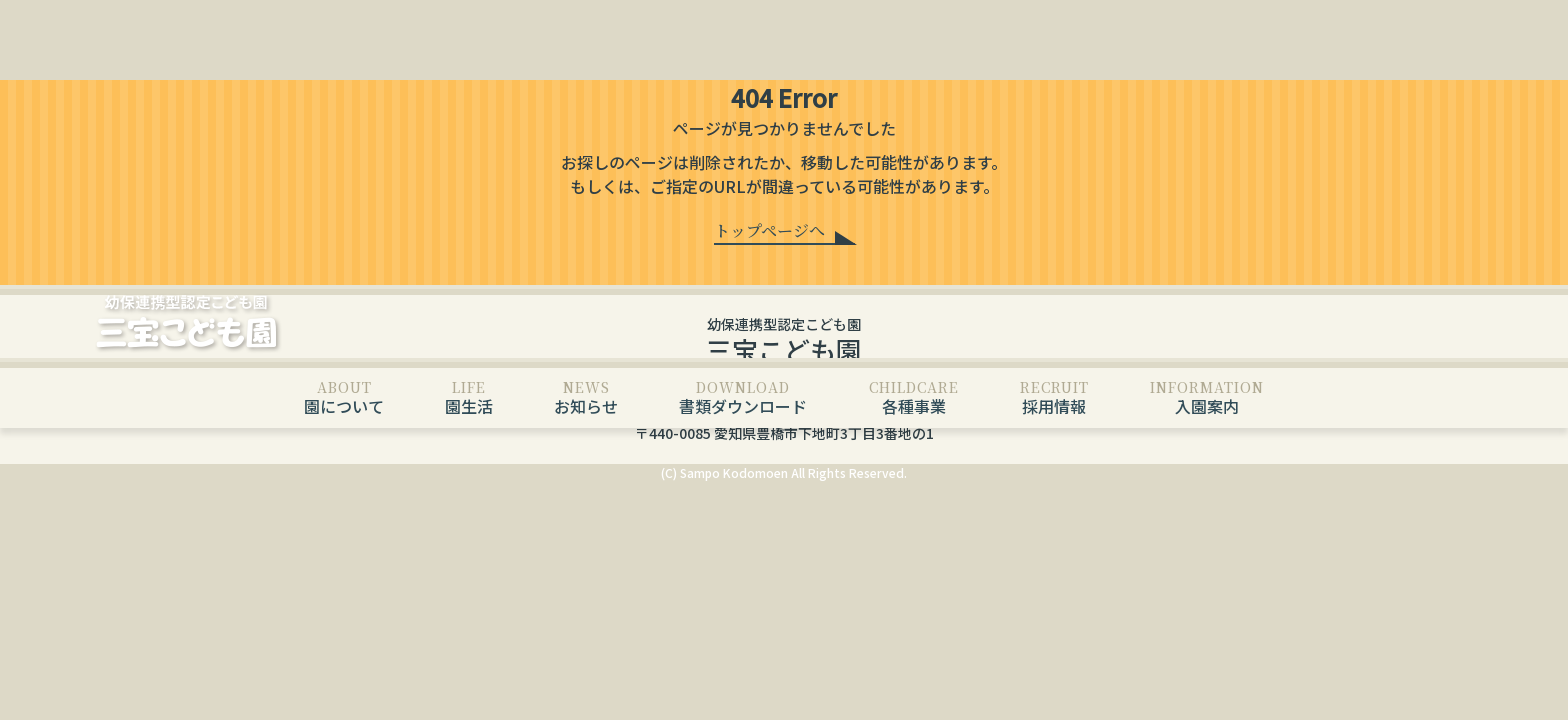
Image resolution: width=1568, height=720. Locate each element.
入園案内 (1207, 397)
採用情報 (1054, 397)
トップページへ (769, 230)
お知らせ (586, 397)
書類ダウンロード (743, 397)
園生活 (469, 397)
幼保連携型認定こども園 (784, 341)
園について (344, 397)
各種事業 (914, 397)
